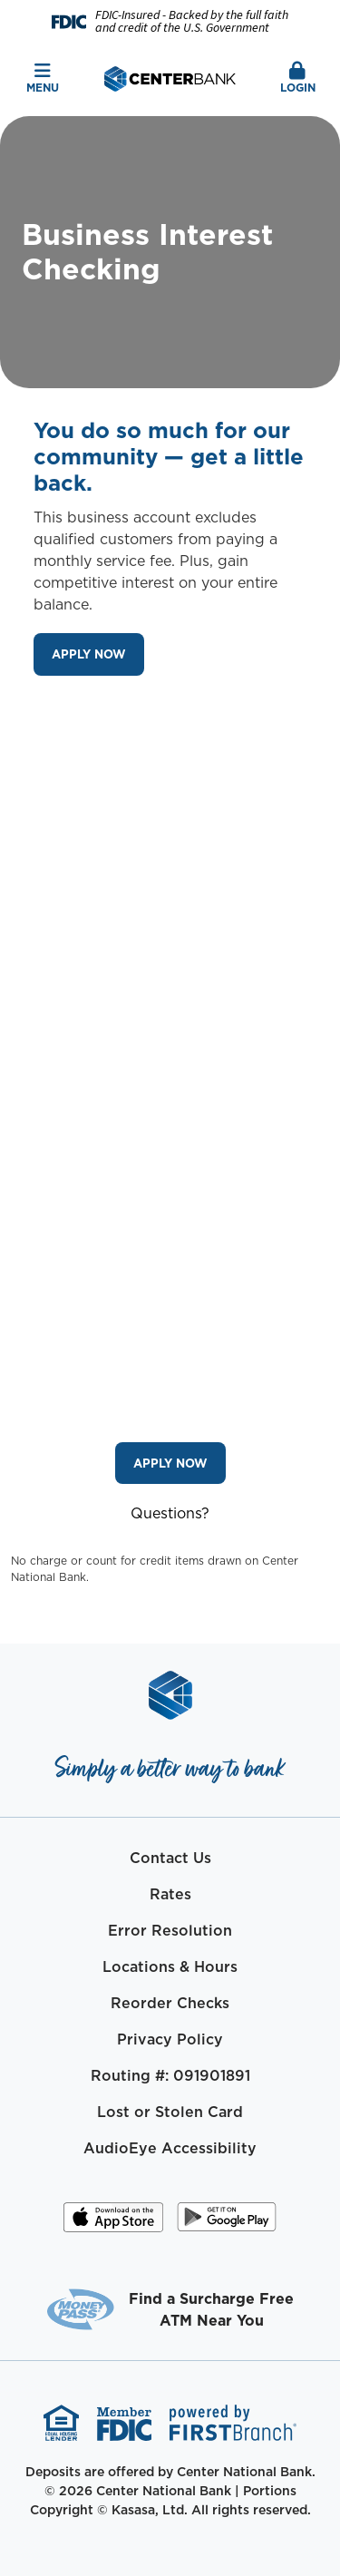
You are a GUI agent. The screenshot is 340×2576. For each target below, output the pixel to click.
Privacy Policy (170, 2039)
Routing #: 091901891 (170, 2075)
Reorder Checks (170, 2003)
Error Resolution (170, 1930)
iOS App (113, 2223)
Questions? (170, 1513)
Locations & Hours (170, 1966)
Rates (170, 1894)
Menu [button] (42, 78)
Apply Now (89, 654)
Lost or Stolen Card (170, 2112)
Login (297, 78)
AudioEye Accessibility (170, 2148)
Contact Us (170, 1858)
